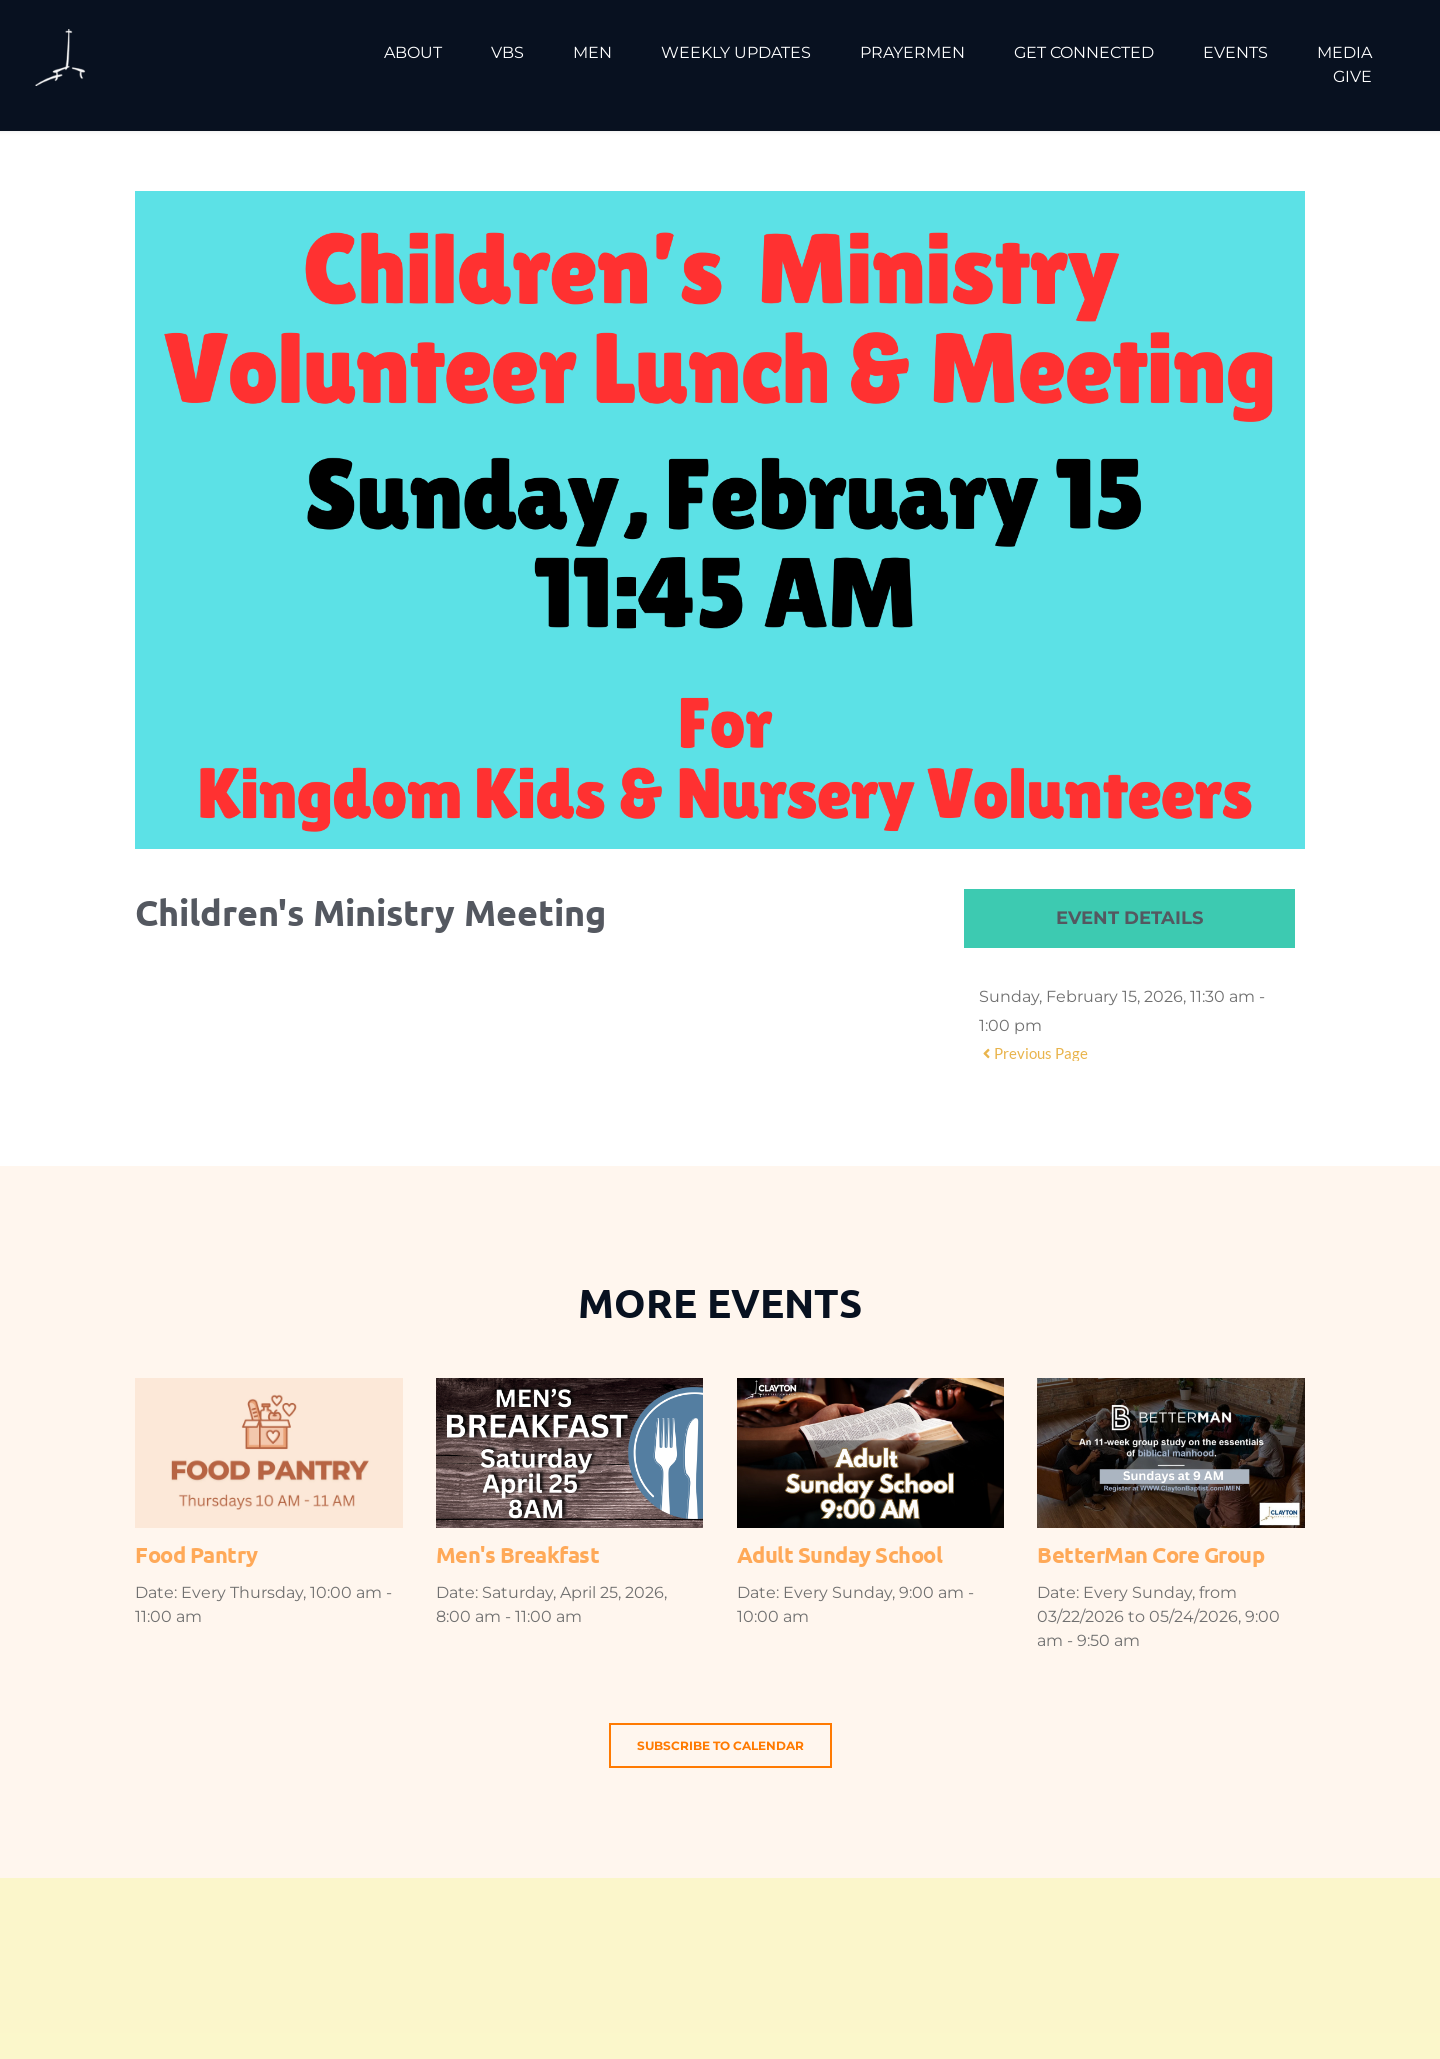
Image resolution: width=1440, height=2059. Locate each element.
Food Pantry (196, 1554)
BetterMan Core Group (1150, 1554)
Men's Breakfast (518, 1554)
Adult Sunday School (840, 1554)
